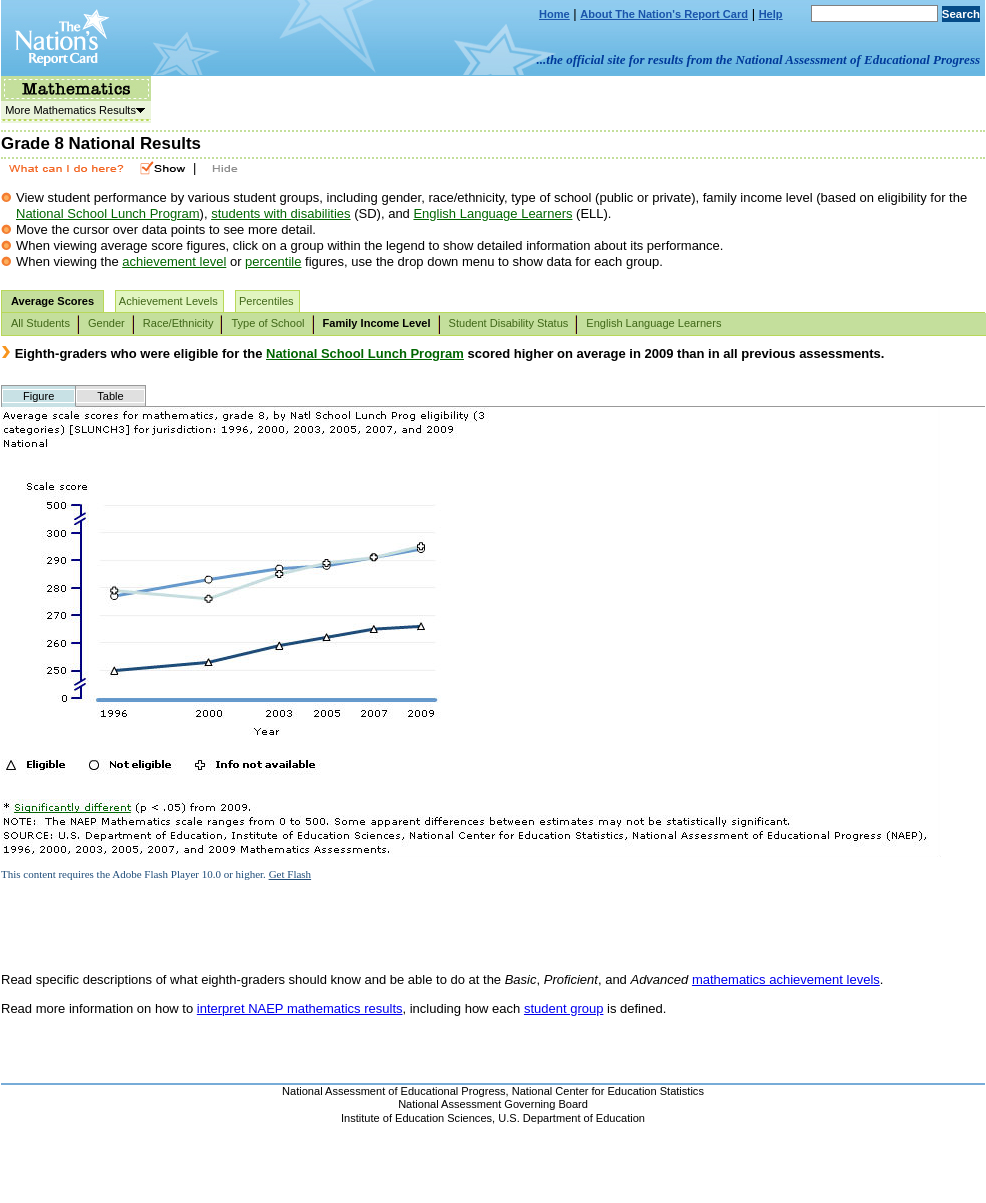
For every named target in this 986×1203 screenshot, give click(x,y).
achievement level (174, 261)
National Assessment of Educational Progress (394, 1091)
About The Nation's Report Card (664, 14)
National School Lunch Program (108, 213)
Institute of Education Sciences (416, 1118)
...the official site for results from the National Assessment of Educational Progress (758, 59)
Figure (38, 396)
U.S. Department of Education (571, 1118)
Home (554, 14)
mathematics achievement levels (786, 979)
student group (564, 1008)
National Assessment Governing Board (493, 1104)
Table (110, 396)
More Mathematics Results (73, 110)
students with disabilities (280, 213)
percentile (273, 261)
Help (771, 14)
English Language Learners (492, 213)
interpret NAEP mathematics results (300, 1008)
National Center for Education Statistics (608, 1091)
